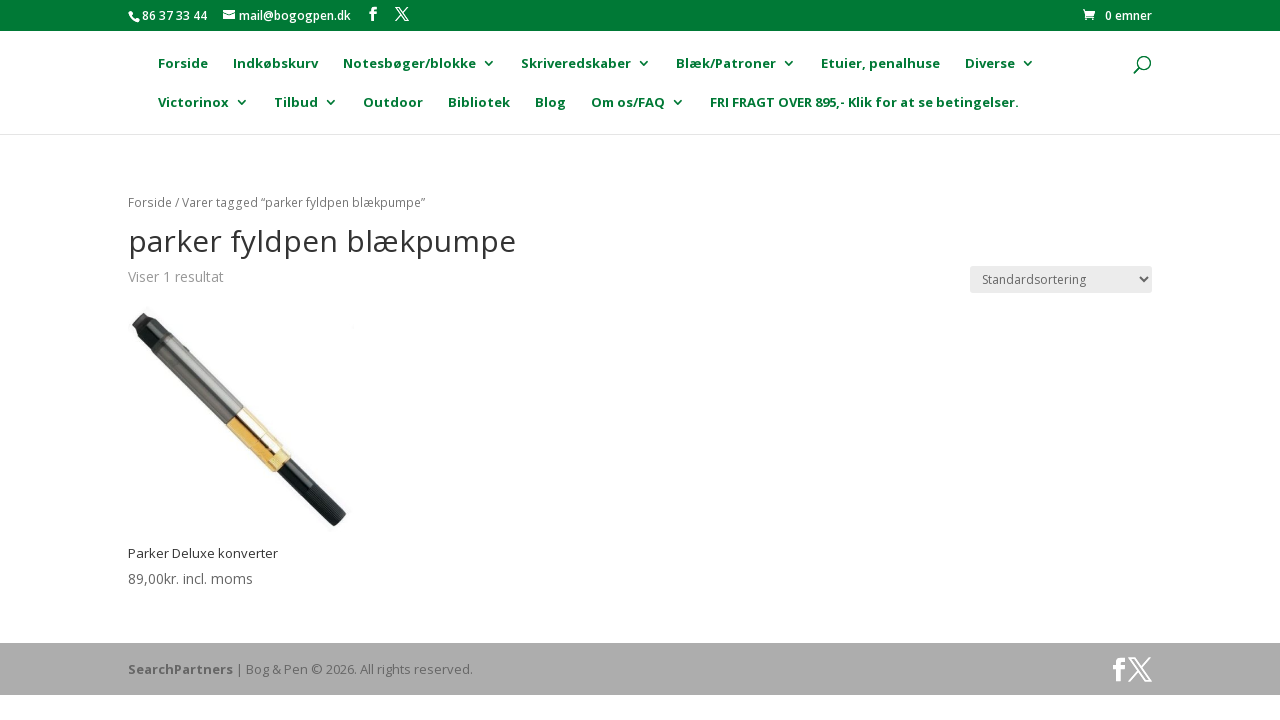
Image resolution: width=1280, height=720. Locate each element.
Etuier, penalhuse (880, 64)
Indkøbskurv (275, 64)
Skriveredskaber (576, 64)
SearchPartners (182, 669)
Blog (550, 103)
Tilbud (296, 103)
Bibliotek (479, 103)
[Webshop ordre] (1061, 279)
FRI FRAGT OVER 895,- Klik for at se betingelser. (864, 103)
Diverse (990, 64)
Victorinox (193, 103)
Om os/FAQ (628, 103)
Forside (183, 64)
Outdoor (393, 103)
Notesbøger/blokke (409, 64)
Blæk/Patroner (726, 64)
